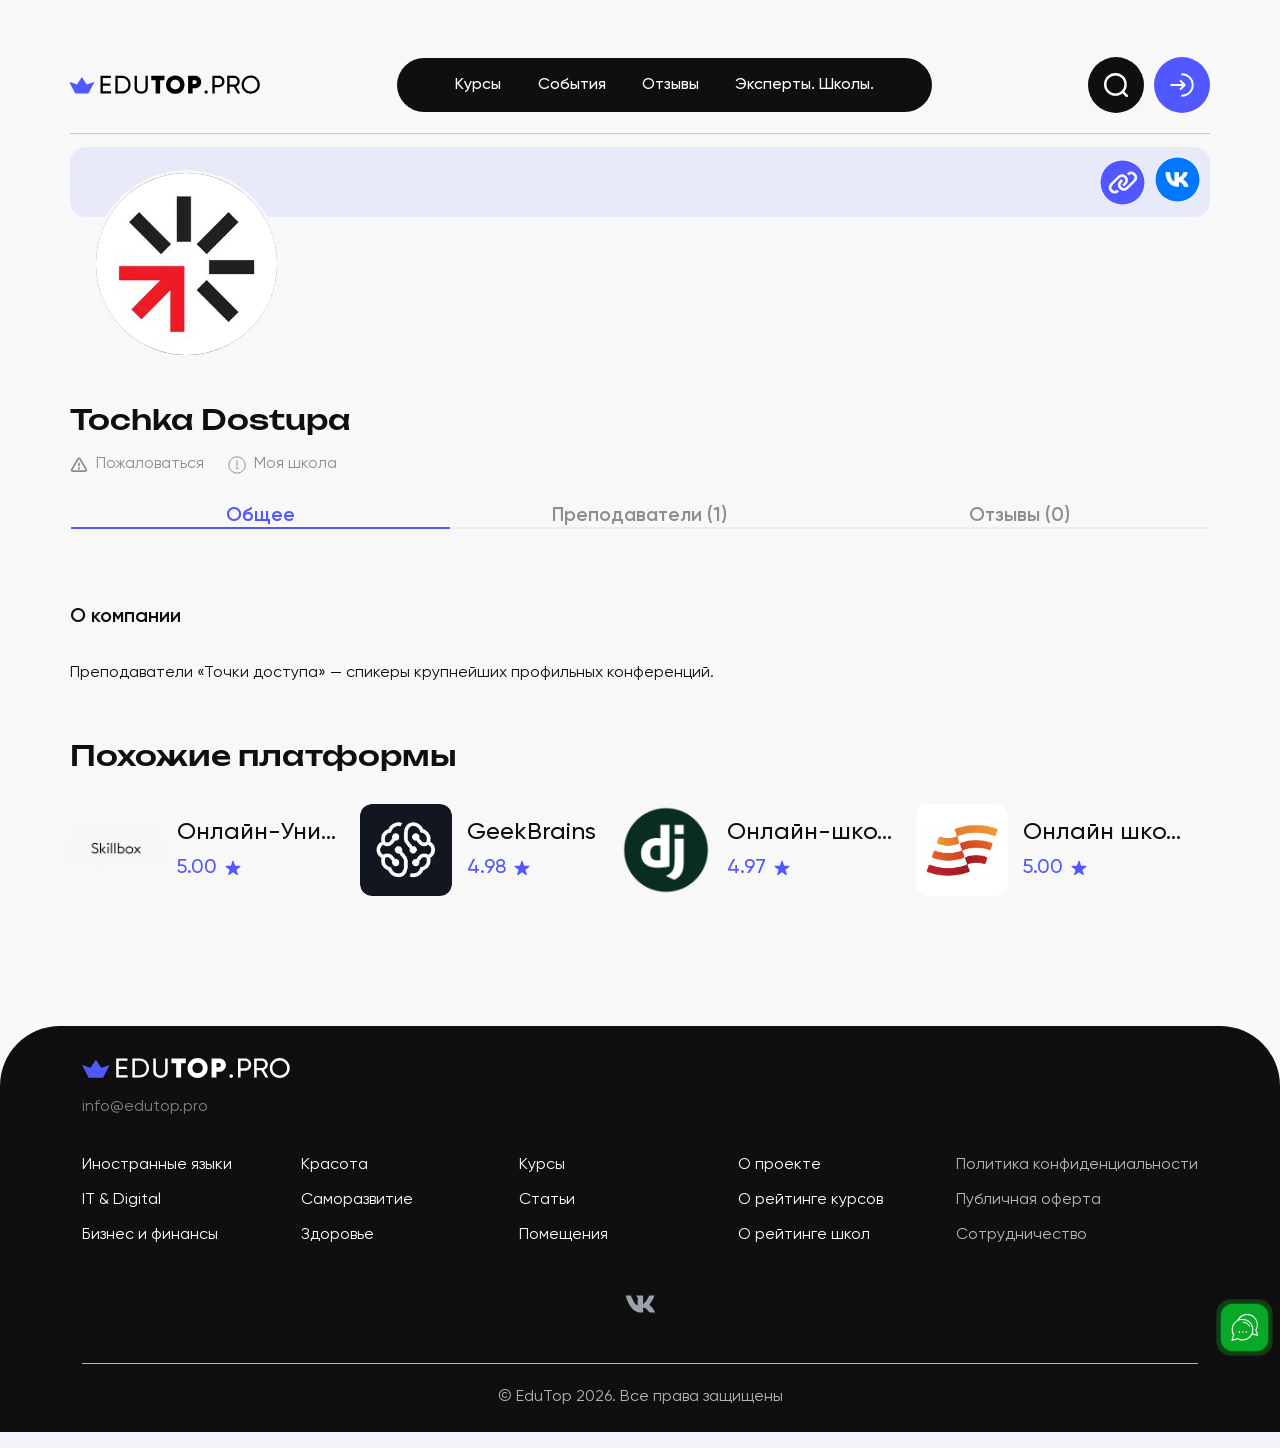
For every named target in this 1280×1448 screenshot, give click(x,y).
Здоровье (337, 1251)
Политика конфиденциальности (1077, 1181)
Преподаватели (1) (640, 531)
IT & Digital (121, 1216)
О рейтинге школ (804, 1251)
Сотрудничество (1021, 1251)
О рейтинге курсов (810, 1216)
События (572, 88)
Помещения (563, 1251)
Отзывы (670, 88)
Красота (334, 1181)
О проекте (779, 1181)
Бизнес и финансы (150, 1251)
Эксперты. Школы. (804, 88)
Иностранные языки (157, 1181)
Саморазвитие (357, 1216)
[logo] (165, 88)
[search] (1116, 88)
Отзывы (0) (1020, 531)
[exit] (1182, 88)
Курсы (478, 88)
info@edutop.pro (145, 1123)
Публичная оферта (1028, 1216)
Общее (260, 531)
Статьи (547, 1216)
